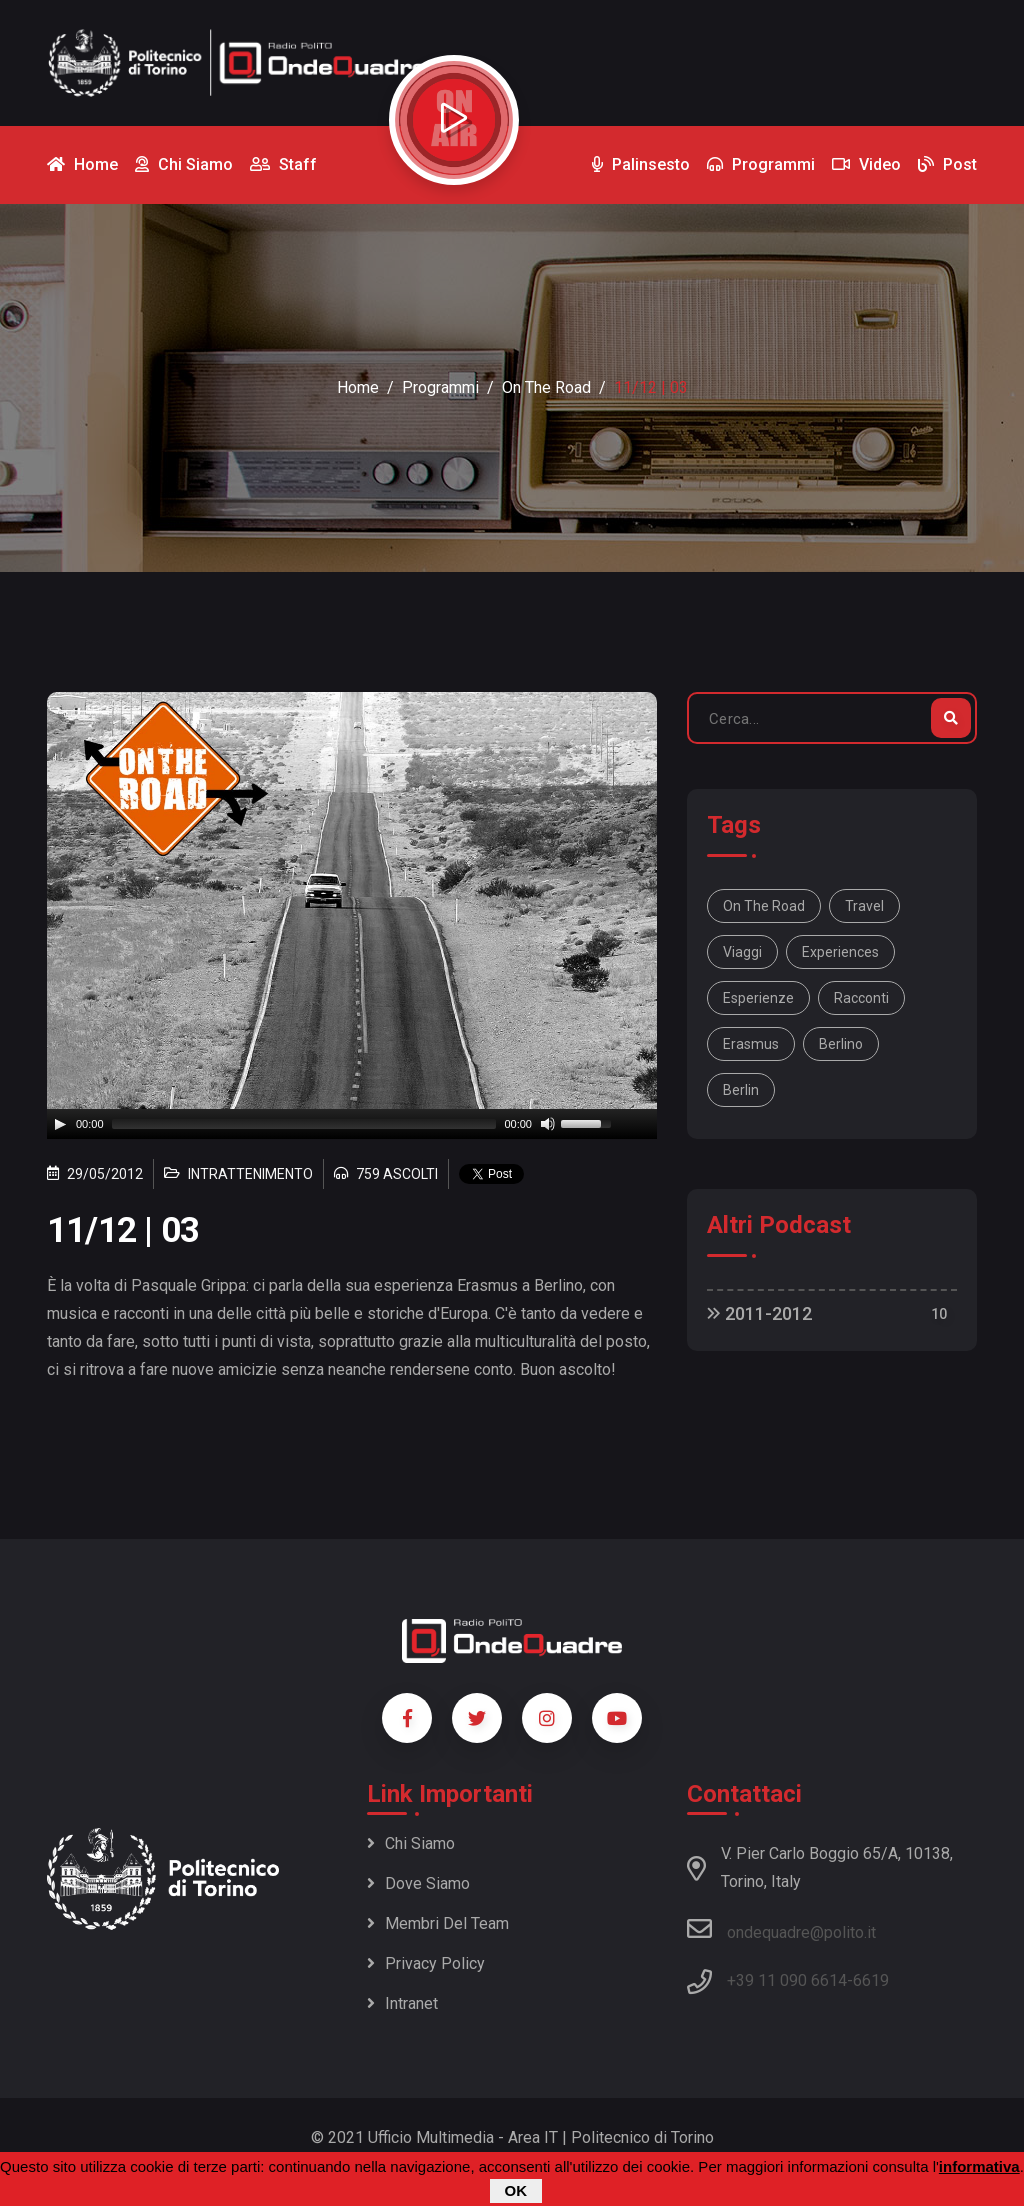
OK (516, 2190)
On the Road (546, 387)
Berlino (841, 1044)
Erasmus (751, 1044)
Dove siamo (418, 1883)
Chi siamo (411, 1843)
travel (864, 906)
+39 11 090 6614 (787, 1980)
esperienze (758, 998)
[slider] (304, 1124)
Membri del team (438, 1923)
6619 (871, 1980)
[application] (352, 1124)
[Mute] (548, 1124)
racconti (861, 998)
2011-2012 (759, 1313)
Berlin (741, 1090)
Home (358, 387)
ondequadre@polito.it (781, 1929)
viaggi (742, 952)
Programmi (440, 387)
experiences (840, 952)
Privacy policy (426, 1963)
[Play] (60, 1124)
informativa (979, 2166)
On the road (764, 906)
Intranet (402, 2003)
